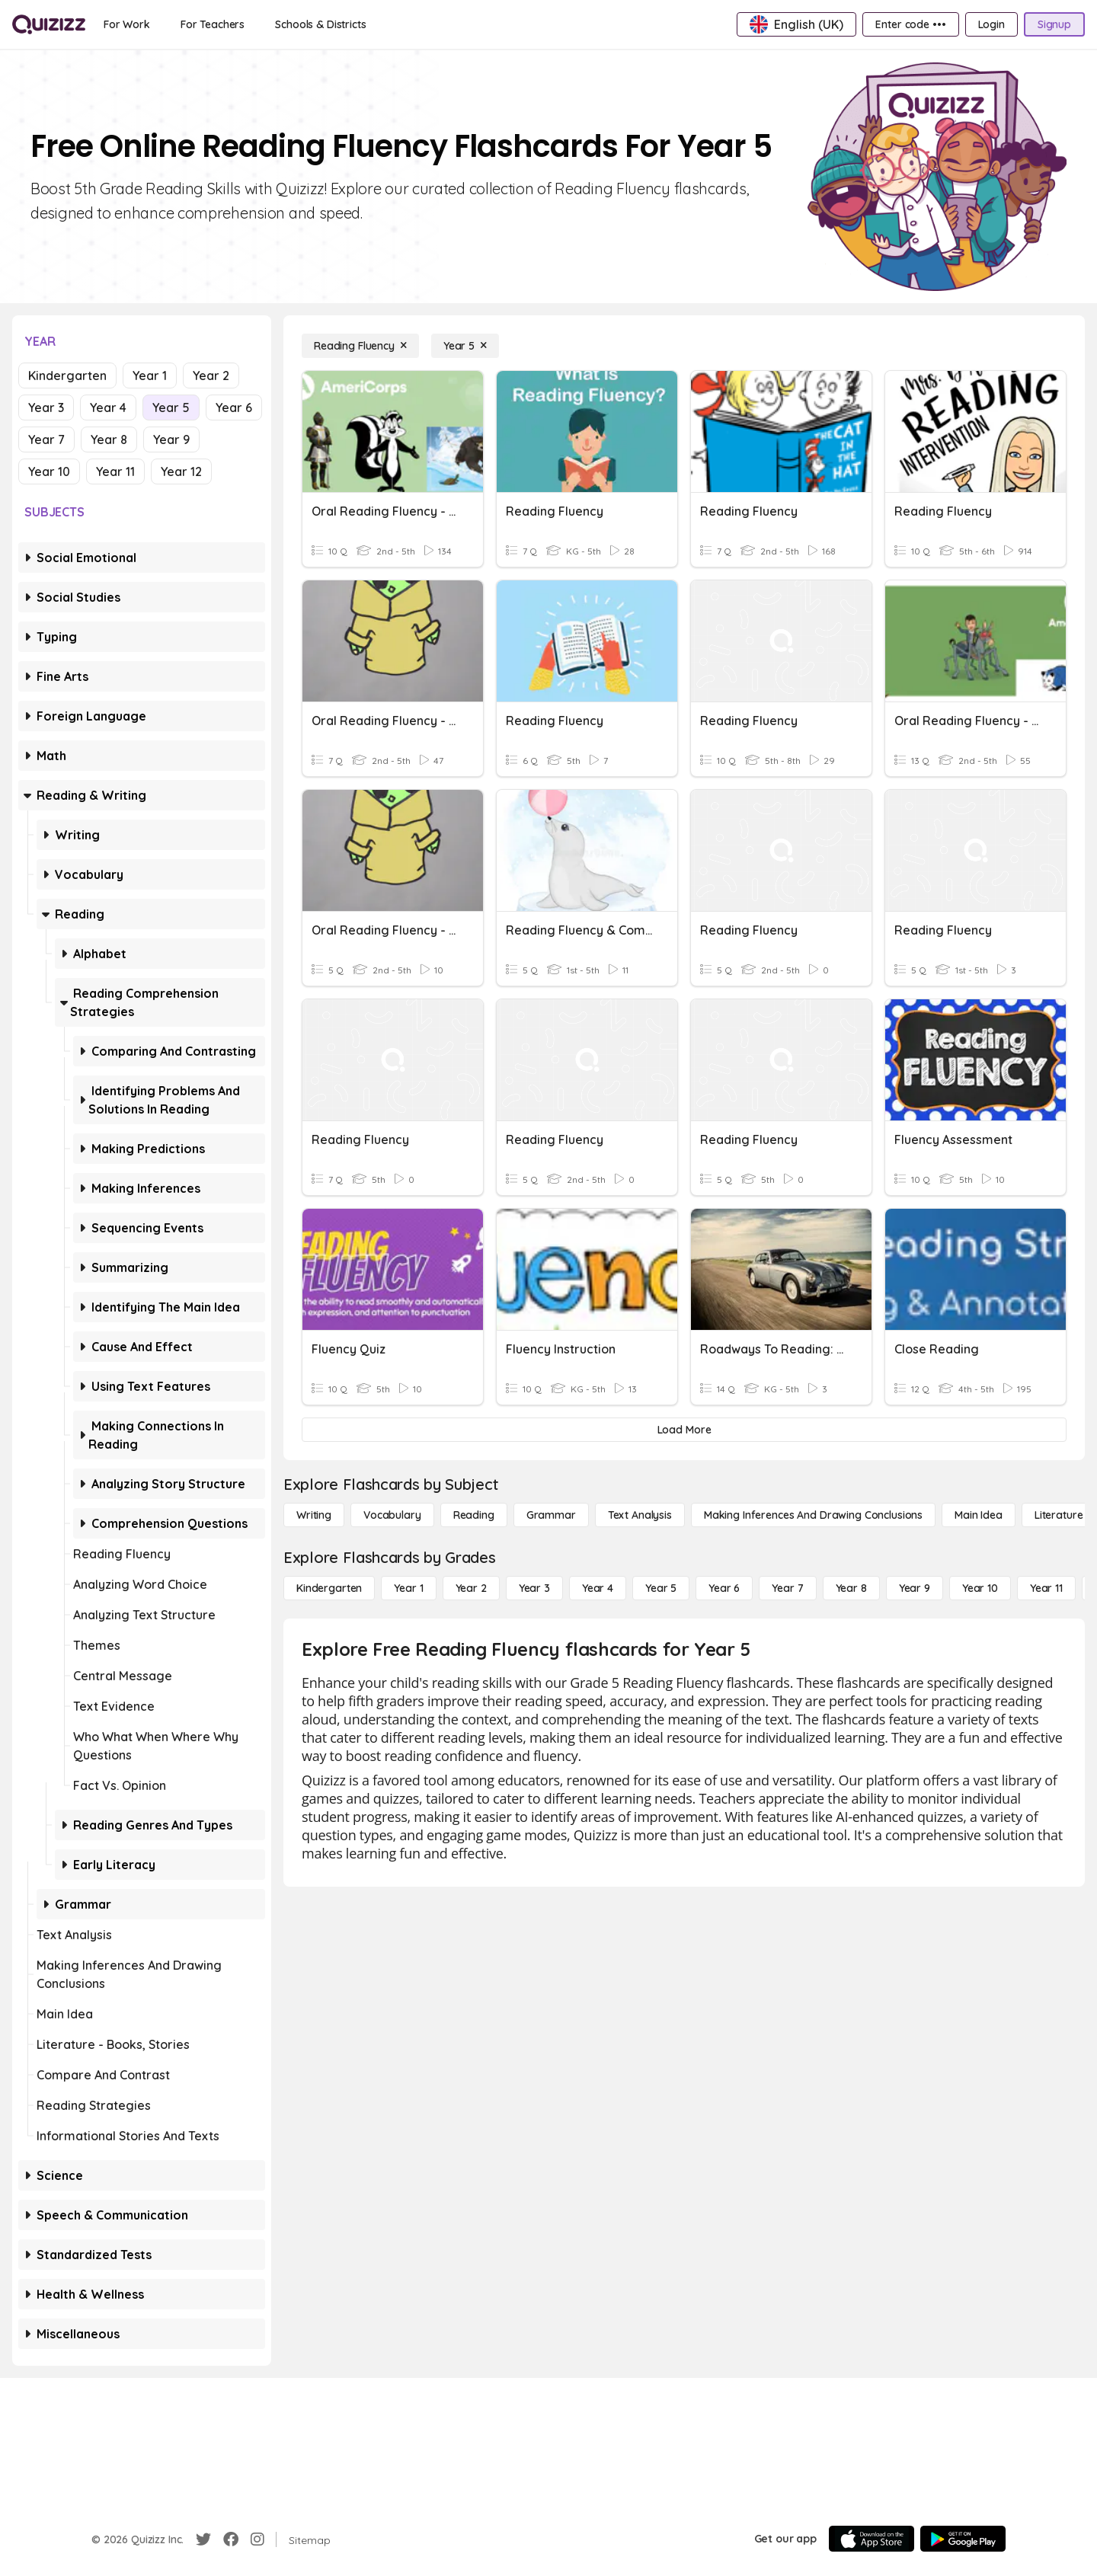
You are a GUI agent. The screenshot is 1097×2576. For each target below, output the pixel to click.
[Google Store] (963, 2539)
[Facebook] (230, 2539)
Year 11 (115, 471)
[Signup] (1054, 24)
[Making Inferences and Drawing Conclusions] (813, 1515)
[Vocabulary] (392, 1515)
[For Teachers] (212, 24)
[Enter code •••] (910, 24)
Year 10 (49, 471)
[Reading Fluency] (360, 346)
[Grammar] (551, 1515)
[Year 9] (914, 1588)
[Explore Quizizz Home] (48, 24)
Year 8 (109, 439)
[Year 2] (471, 1588)
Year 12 (181, 471)
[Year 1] (408, 1588)
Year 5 (171, 407)
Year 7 (46, 439)
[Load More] (684, 1429)
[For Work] (126, 24)
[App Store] (871, 2539)
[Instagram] (257, 2539)
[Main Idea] (978, 1515)
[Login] (991, 24)
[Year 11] (1046, 1588)
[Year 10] (980, 1588)
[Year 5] (465, 346)
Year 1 (150, 375)
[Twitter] (203, 2539)
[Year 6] (724, 1588)
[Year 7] (787, 1588)
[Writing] (313, 1515)
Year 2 (211, 375)
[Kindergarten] (329, 1588)
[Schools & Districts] (320, 24)
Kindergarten (67, 375)
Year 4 (108, 407)
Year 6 (234, 407)
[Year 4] (597, 1588)
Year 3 (46, 407)
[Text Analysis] (640, 1515)
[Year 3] (534, 1588)
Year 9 (171, 439)
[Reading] (473, 1515)
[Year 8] (851, 1588)
